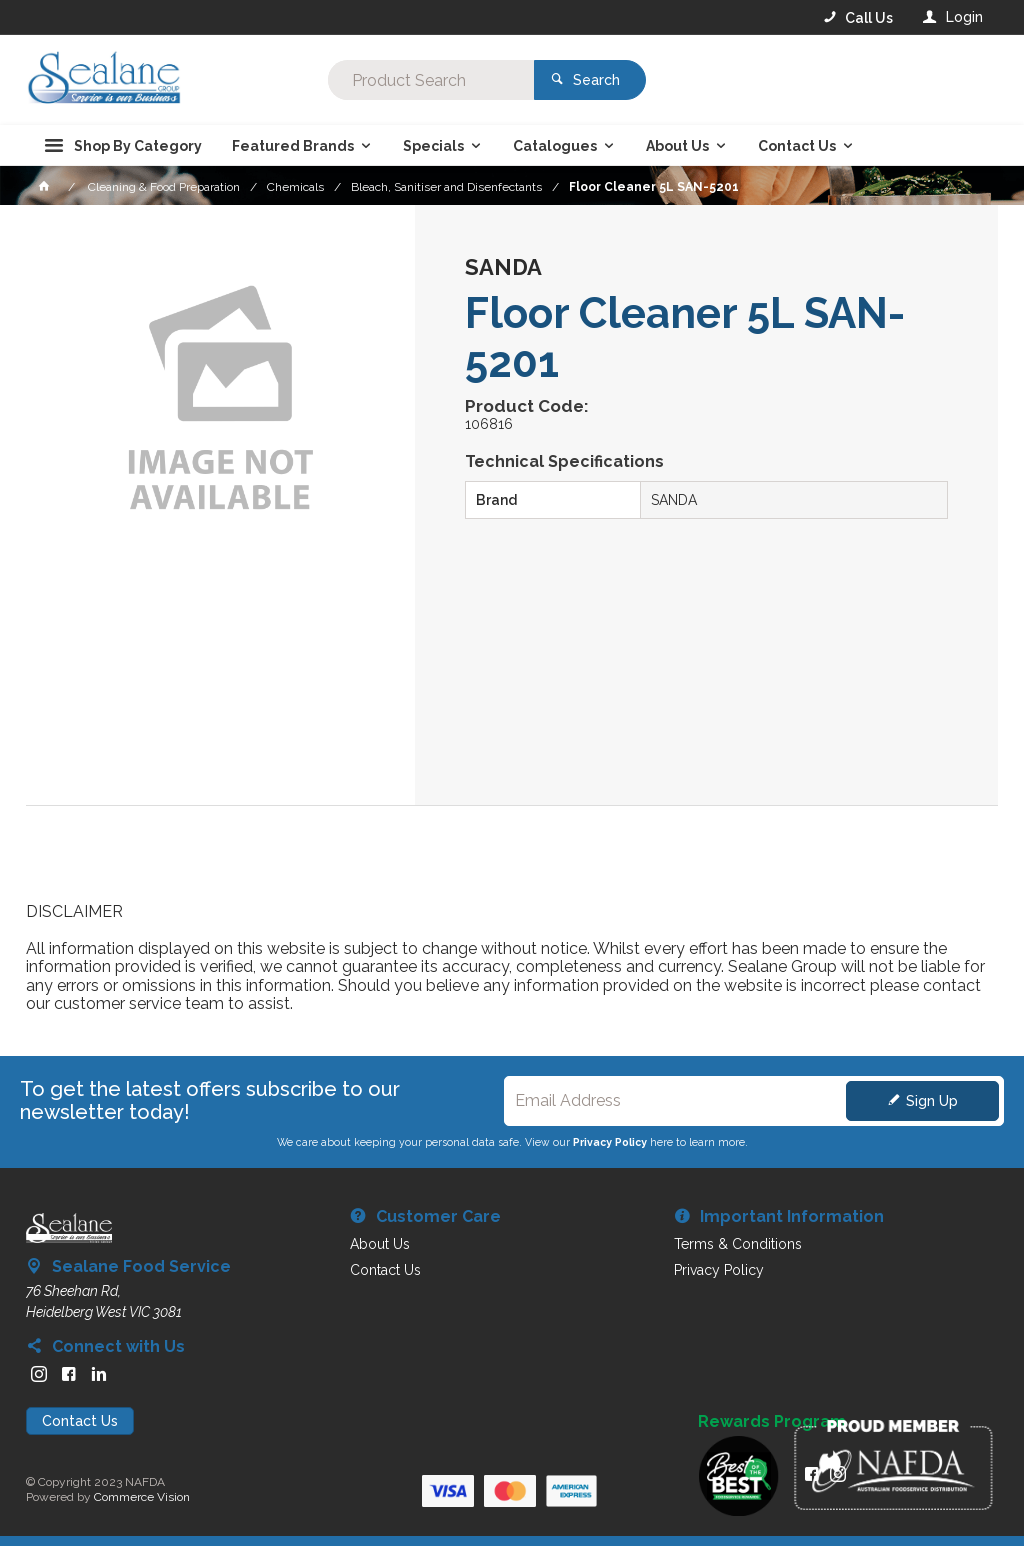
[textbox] (431, 80)
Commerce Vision (142, 1497)
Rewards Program (772, 1422)
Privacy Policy (610, 1142)
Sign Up (932, 1101)
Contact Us (80, 1421)
